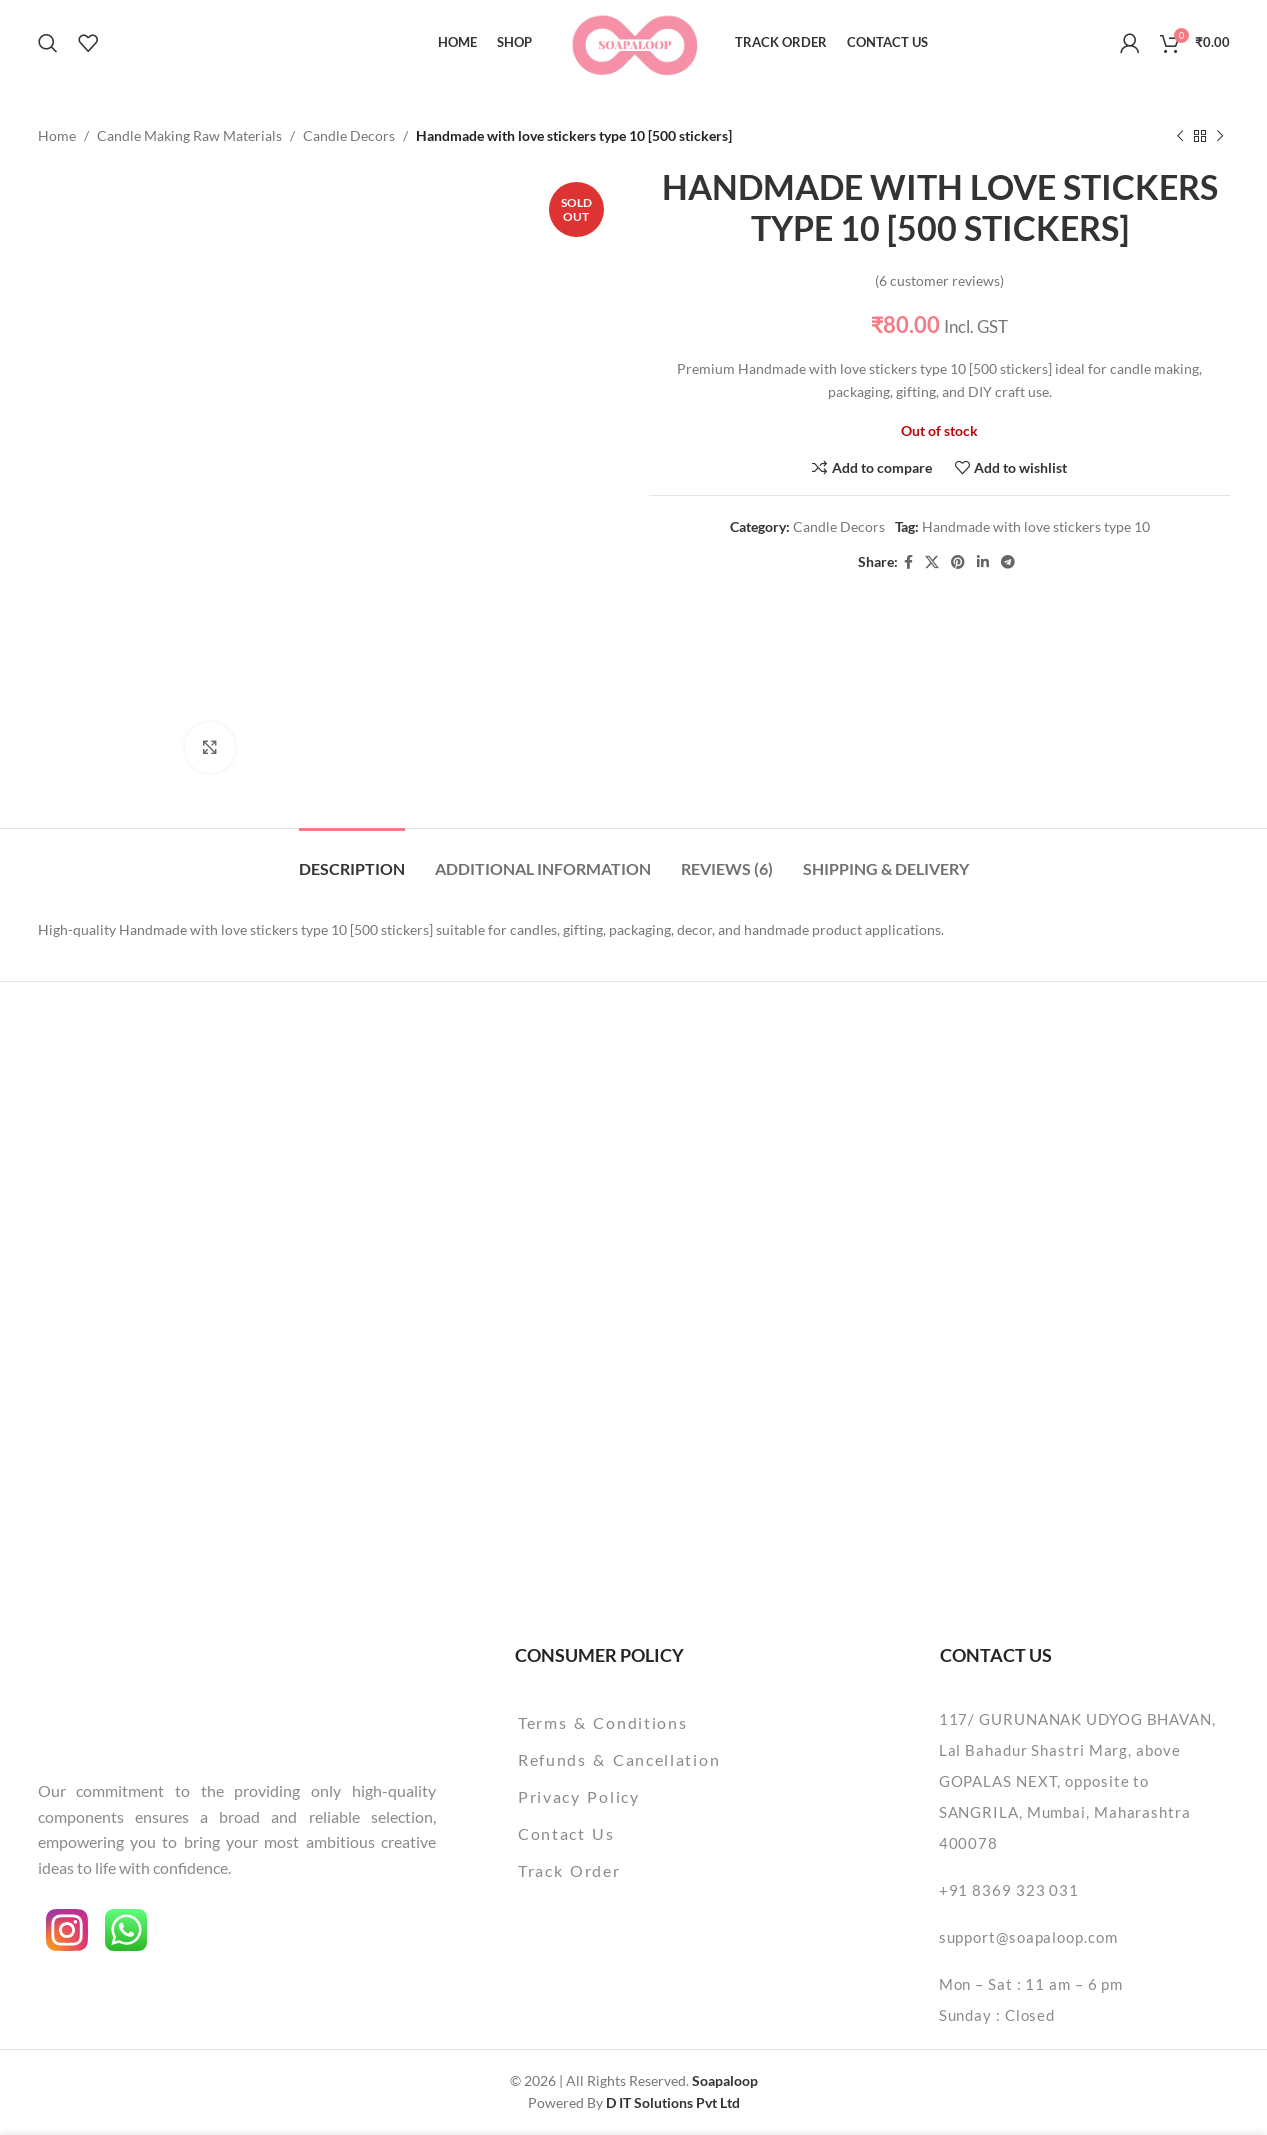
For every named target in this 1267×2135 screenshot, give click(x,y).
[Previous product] (1180, 136)
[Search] (48, 43)
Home (57, 135)
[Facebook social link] (908, 562)
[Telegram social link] (1008, 562)
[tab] (352, 858)
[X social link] (932, 562)
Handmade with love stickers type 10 (1035, 527)
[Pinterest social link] (958, 562)
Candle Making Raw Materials (189, 135)
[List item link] (670, 1723)
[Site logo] (633, 40)
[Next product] (1220, 136)
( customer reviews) (939, 280)
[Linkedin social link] (983, 562)
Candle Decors (349, 135)
